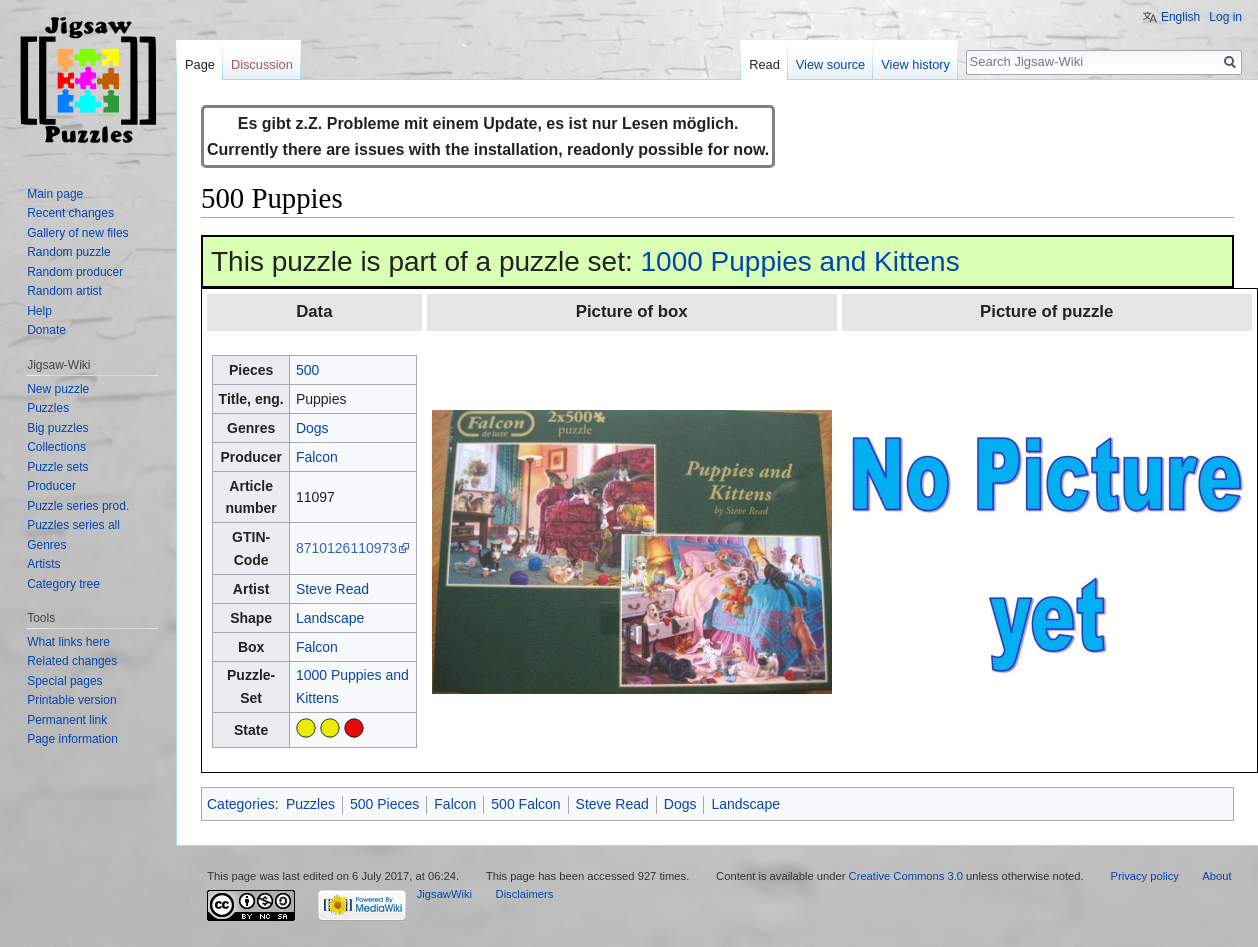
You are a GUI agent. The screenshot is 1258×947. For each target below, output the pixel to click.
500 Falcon (525, 804)
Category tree (63, 584)
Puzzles (310, 804)
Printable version (71, 700)
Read (764, 64)
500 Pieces (384, 804)
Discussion (262, 64)
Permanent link (67, 720)
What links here (68, 642)
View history (915, 64)
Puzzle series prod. (78, 506)
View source (830, 64)
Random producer (75, 272)
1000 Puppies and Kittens (800, 261)
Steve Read (332, 589)
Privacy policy (1144, 876)
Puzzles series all (73, 525)
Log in (1225, 17)
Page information (72, 739)
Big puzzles (57, 428)
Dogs (312, 428)
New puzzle (58, 389)
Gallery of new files (77, 233)
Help (39, 311)
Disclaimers (525, 894)
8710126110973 (346, 548)
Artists (43, 564)
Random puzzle (68, 252)
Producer (51, 486)
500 (307, 370)
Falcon (317, 457)
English (1180, 17)
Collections (56, 447)
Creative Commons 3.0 (906, 876)
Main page (55, 194)
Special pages (64, 681)
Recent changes (70, 213)
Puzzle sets (57, 467)
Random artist (64, 291)
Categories (241, 804)
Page (200, 64)
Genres (46, 545)
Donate (46, 330)
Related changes (72, 661)
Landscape (330, 618)
